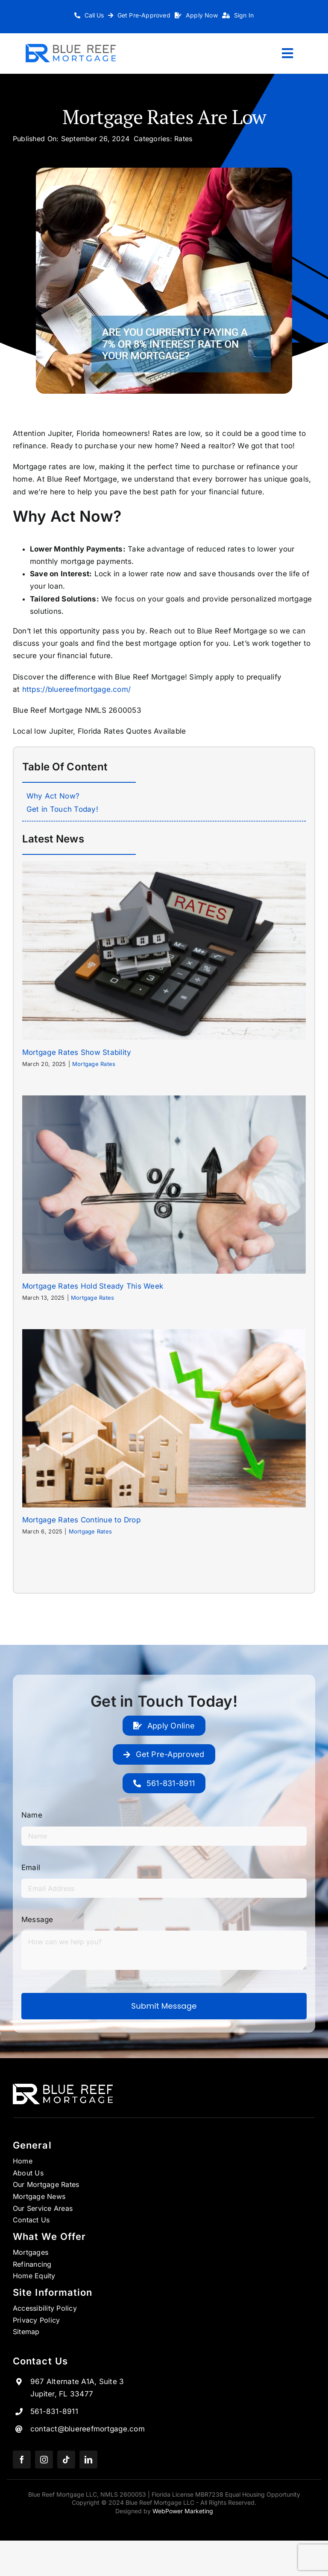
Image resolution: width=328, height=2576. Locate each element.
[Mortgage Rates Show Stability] (164, 950)
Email (30, 1867)
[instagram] (44, 2460)
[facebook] (22, 2460)
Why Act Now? (52, 796)
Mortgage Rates (94, 1063)
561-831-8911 (54, 2411)
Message (37, 1919)
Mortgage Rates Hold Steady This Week (92, 1286)
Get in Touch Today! (62, 809)
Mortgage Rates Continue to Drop (81, 1520)
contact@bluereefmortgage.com (87, 2429)
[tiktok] (66, 2460)
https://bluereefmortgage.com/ (76, 689)
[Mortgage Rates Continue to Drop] (164, 1418)
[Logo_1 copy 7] (71, 47)
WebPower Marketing (182, 2511)
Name (31, 1815)
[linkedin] (88, 2460)
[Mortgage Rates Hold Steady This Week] (164, 1184)
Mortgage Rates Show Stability (76, 1052)
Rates (183, 138)
